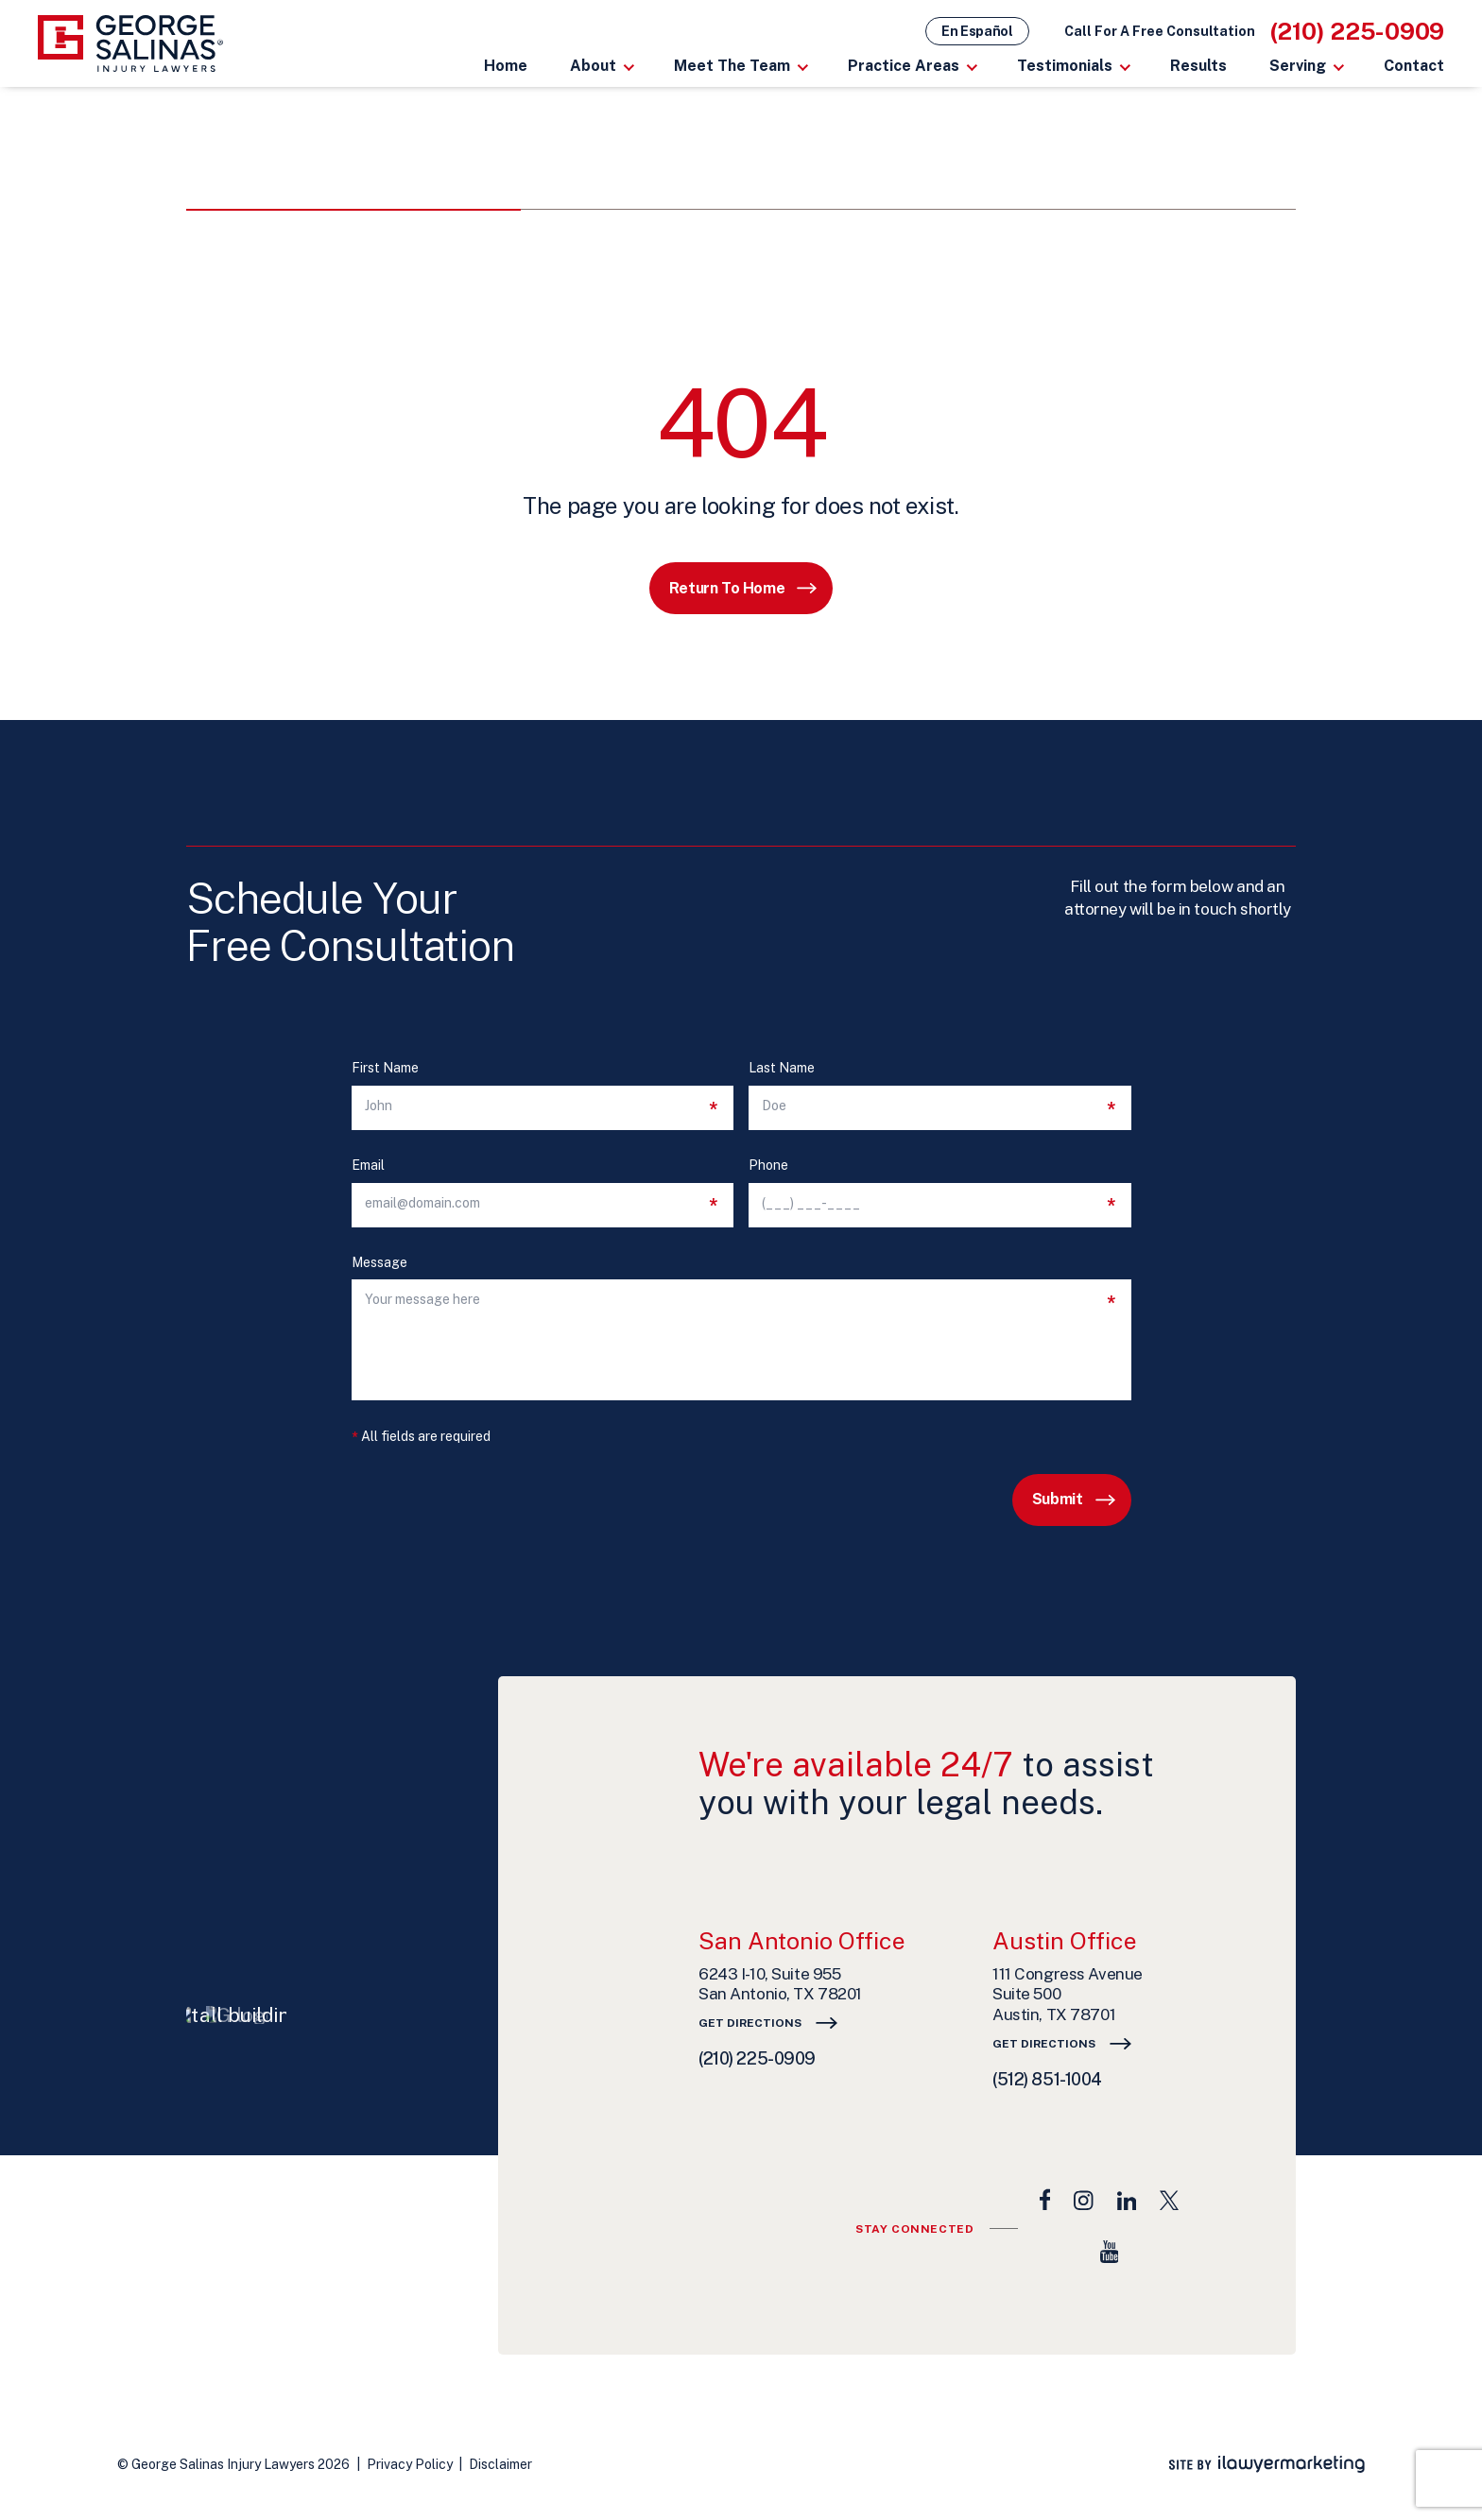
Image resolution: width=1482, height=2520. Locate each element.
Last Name (782, 1068)
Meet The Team (732, 66)
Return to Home (726, 588)
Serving (1297, 66)
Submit (1057, 1499)
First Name (385, 1068)
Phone (768, 1165)
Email (368, 1165)
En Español (977, 31)
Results (1198, 66)
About (593, 66)
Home (505, 66)
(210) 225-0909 (1357, 31)
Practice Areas (903, 66)
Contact (1414, 66)
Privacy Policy (410, 2464)
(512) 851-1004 (1047, 2079)
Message (379, 1263)
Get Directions (749, 2023)
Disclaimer (500, 2464)
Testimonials (1064, 66)
